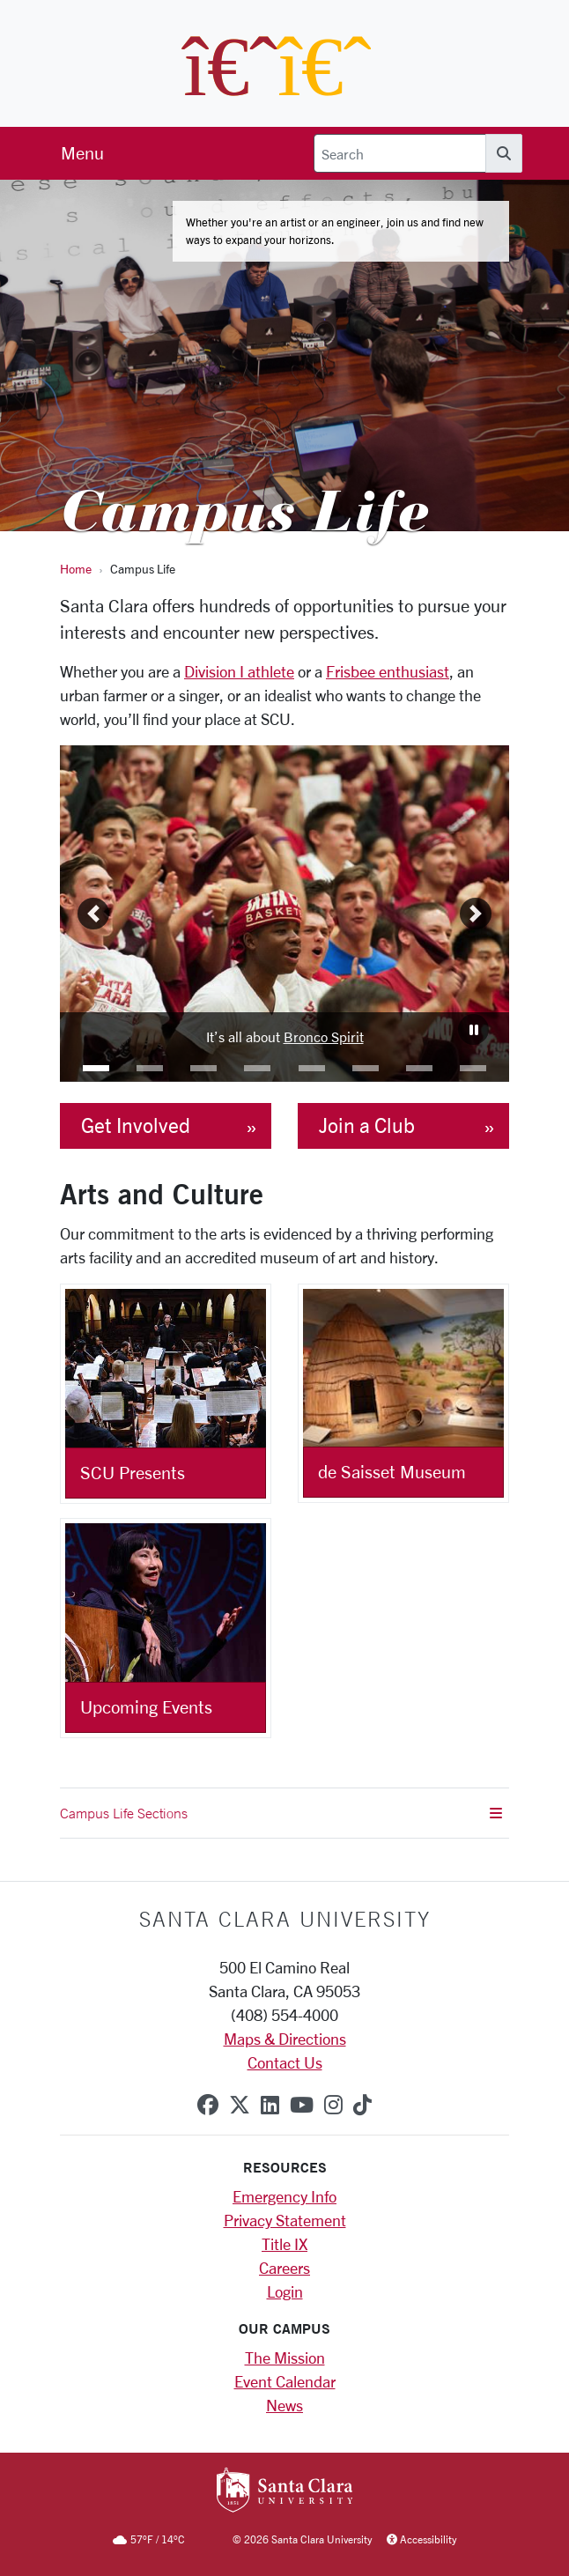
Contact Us (285, 2062)
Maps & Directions (285, 2038)
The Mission (285, 2357)
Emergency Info (284, 2196)
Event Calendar (285, 2381)
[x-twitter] (239, 2104)
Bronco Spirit (324, 1036)
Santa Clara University (285, 1918)
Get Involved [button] (135, 1125)
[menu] (82, 153)
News (284, 2405)
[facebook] (207, 2104)
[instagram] (333, 2104)
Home (76, 568)
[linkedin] (270, 2104)
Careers (284, 2267)
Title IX (284, 2244)
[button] (96, 1068)
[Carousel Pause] (473, 1029)
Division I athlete (239, 671)
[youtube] (302, 2104)
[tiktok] (362, 2104)
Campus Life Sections (281, 1813)
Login (285, 2291)
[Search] (400, 153)
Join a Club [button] (367, 1125)
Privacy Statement (285, 2220)
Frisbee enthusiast (387, 671)
